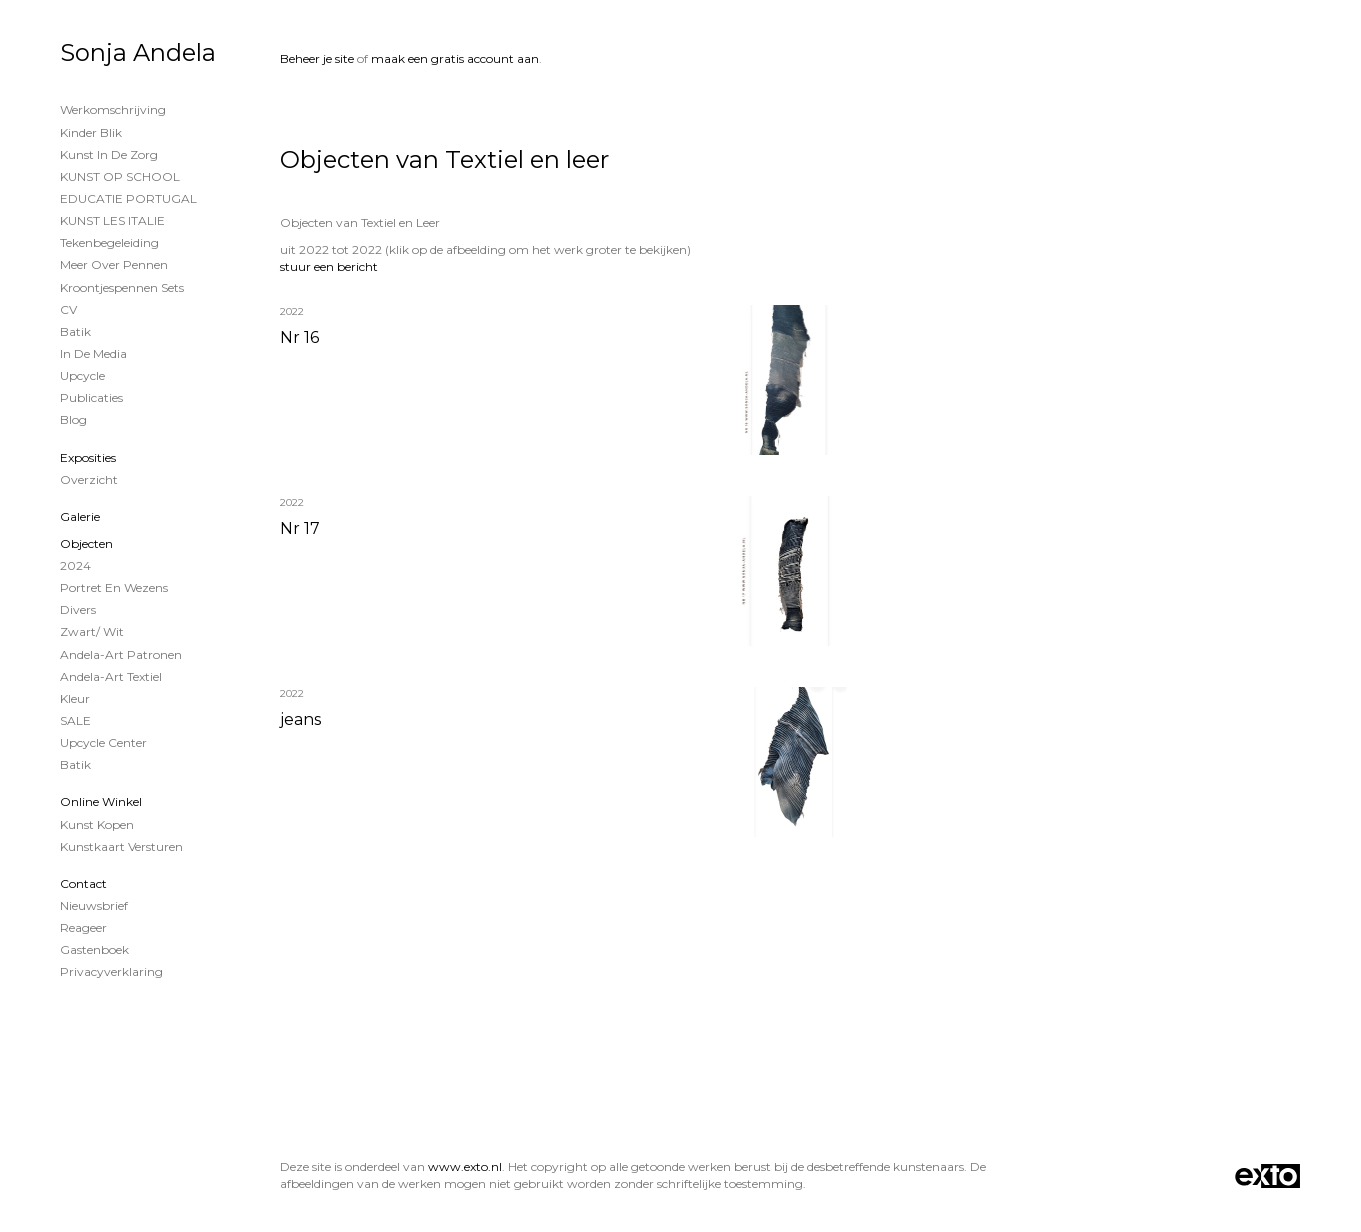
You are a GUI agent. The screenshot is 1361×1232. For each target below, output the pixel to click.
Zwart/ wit (92, 631)
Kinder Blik (91, 132)
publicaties (91, 397)
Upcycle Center (103, 742)
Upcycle (82, 375)
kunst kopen (97, 824)
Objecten (86, 543)
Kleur (75, 698)
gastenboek (94, 949)
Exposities (88, 457)
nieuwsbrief (94, 905)
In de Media (93, 353)
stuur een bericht (329, 266)
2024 (75, 565)
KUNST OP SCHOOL (120, 176)
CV (68, 309)
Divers (78, 609)
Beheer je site (317, 58)
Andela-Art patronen (121, 654)
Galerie (80, 516)
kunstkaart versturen (121, 846)
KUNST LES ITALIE (112, 220)
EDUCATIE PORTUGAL (128, 198)
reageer (83, 927)
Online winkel (101, 801)
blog (73, 419)
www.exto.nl (465, 1166)
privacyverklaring (111, 971)
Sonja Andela (138, 52)
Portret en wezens (114, 587)
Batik (75, 331)
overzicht (89, 479)
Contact (83, 883)
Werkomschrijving (113, 109)
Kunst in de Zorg (109, 154)
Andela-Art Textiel (111, 676)
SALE (75, 720)
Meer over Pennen (114, 264)
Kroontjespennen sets (122, 287)
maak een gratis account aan (455, 58)
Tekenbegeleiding (109, 242)
